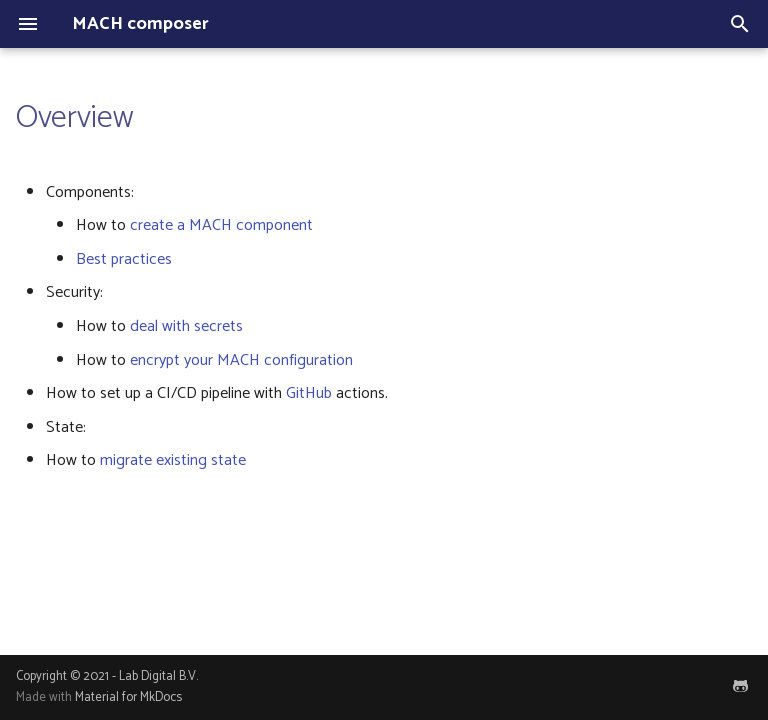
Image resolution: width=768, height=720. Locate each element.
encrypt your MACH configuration (241, 360)
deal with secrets (186, 326)
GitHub (309, 393)
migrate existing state (173, 460)
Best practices (124, 259)
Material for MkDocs (128, 697)
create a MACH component (221, 225)
